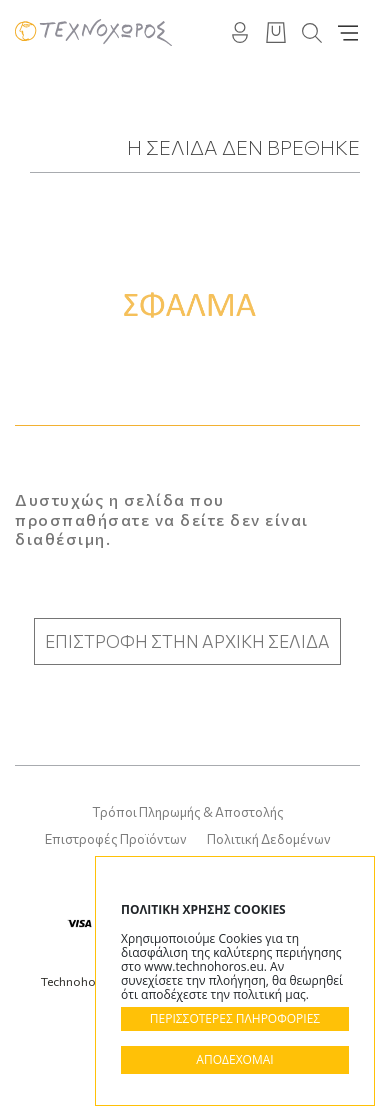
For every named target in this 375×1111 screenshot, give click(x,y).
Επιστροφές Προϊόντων (116, 839)
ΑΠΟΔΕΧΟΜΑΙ (234, 1059)
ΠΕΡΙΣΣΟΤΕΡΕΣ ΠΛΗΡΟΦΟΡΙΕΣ (235, 1018)
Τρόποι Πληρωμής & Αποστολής (188, 812)
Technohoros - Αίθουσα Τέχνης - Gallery (93, 32)
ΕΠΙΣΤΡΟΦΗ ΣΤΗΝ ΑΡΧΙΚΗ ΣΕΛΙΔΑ (187, 641)
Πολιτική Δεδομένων (269, 839)
